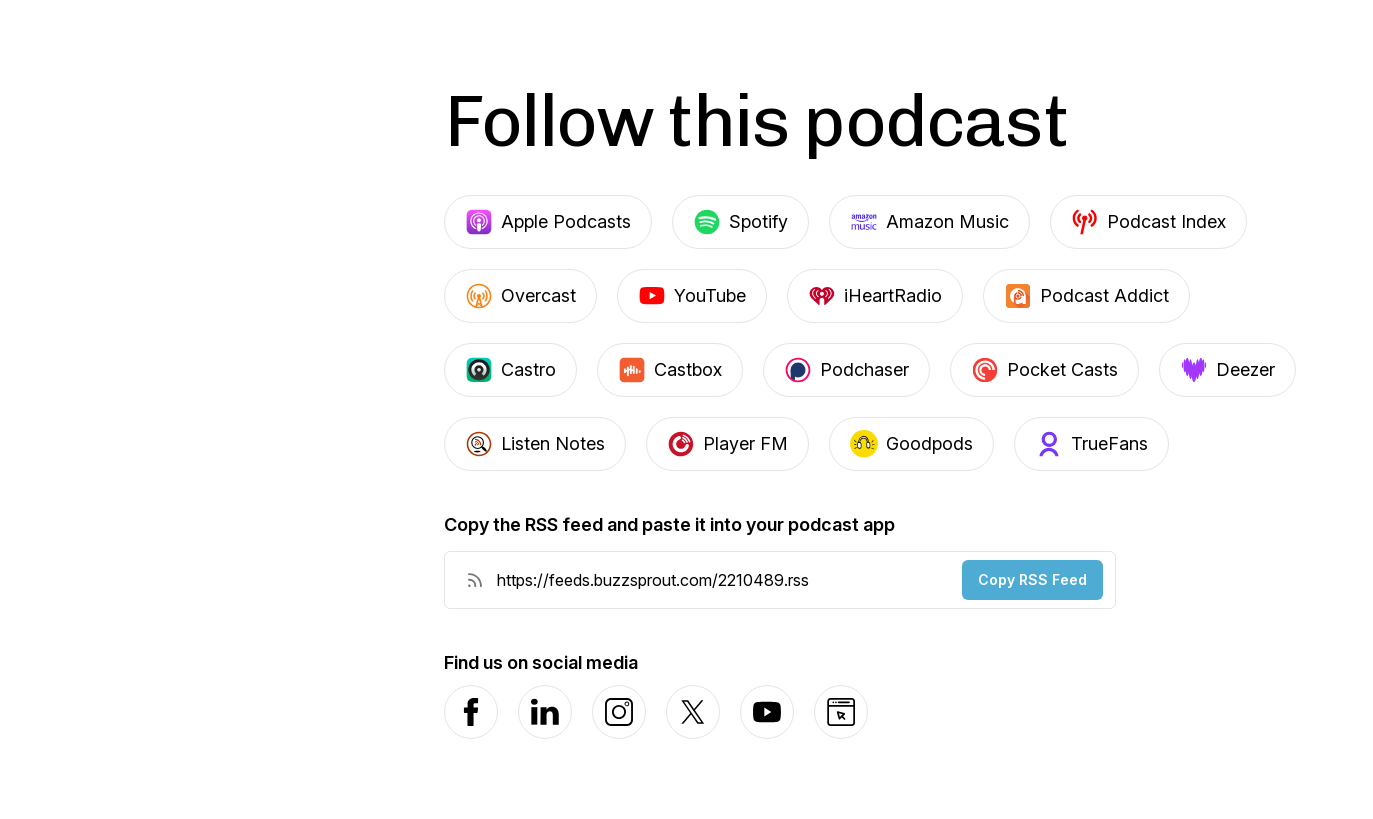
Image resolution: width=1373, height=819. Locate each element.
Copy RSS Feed (1032, 579)
